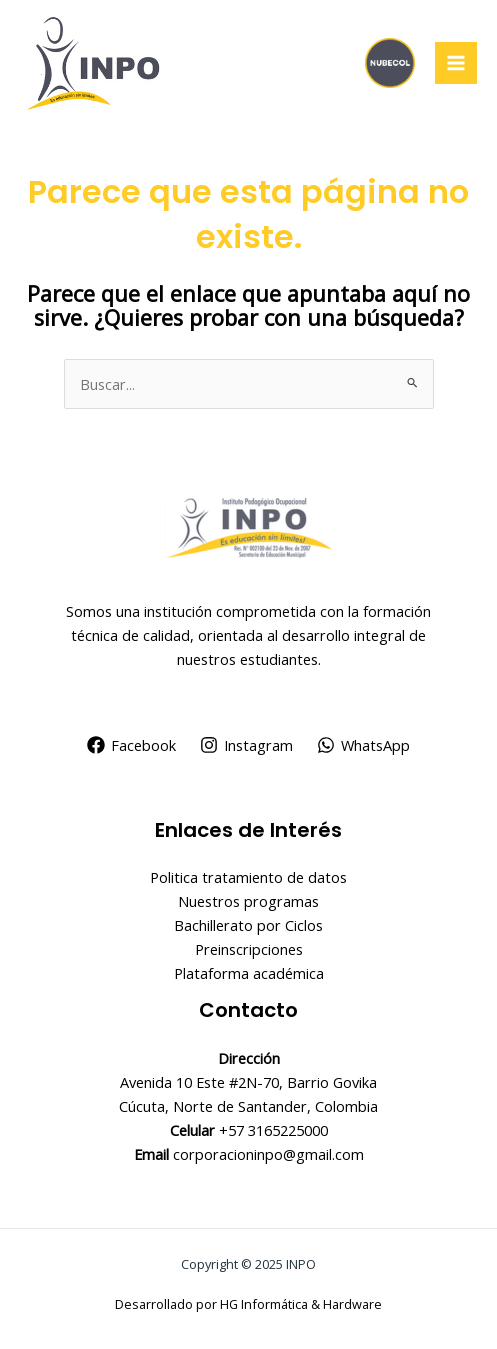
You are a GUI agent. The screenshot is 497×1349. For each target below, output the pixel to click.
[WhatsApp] (363, 745)
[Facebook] (132, 745)
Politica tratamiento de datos (248, 877)
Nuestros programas (248, 901)
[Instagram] (246, 745)
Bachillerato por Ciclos (248, 925)
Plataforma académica (249, 973)
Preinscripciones (249, 949)
